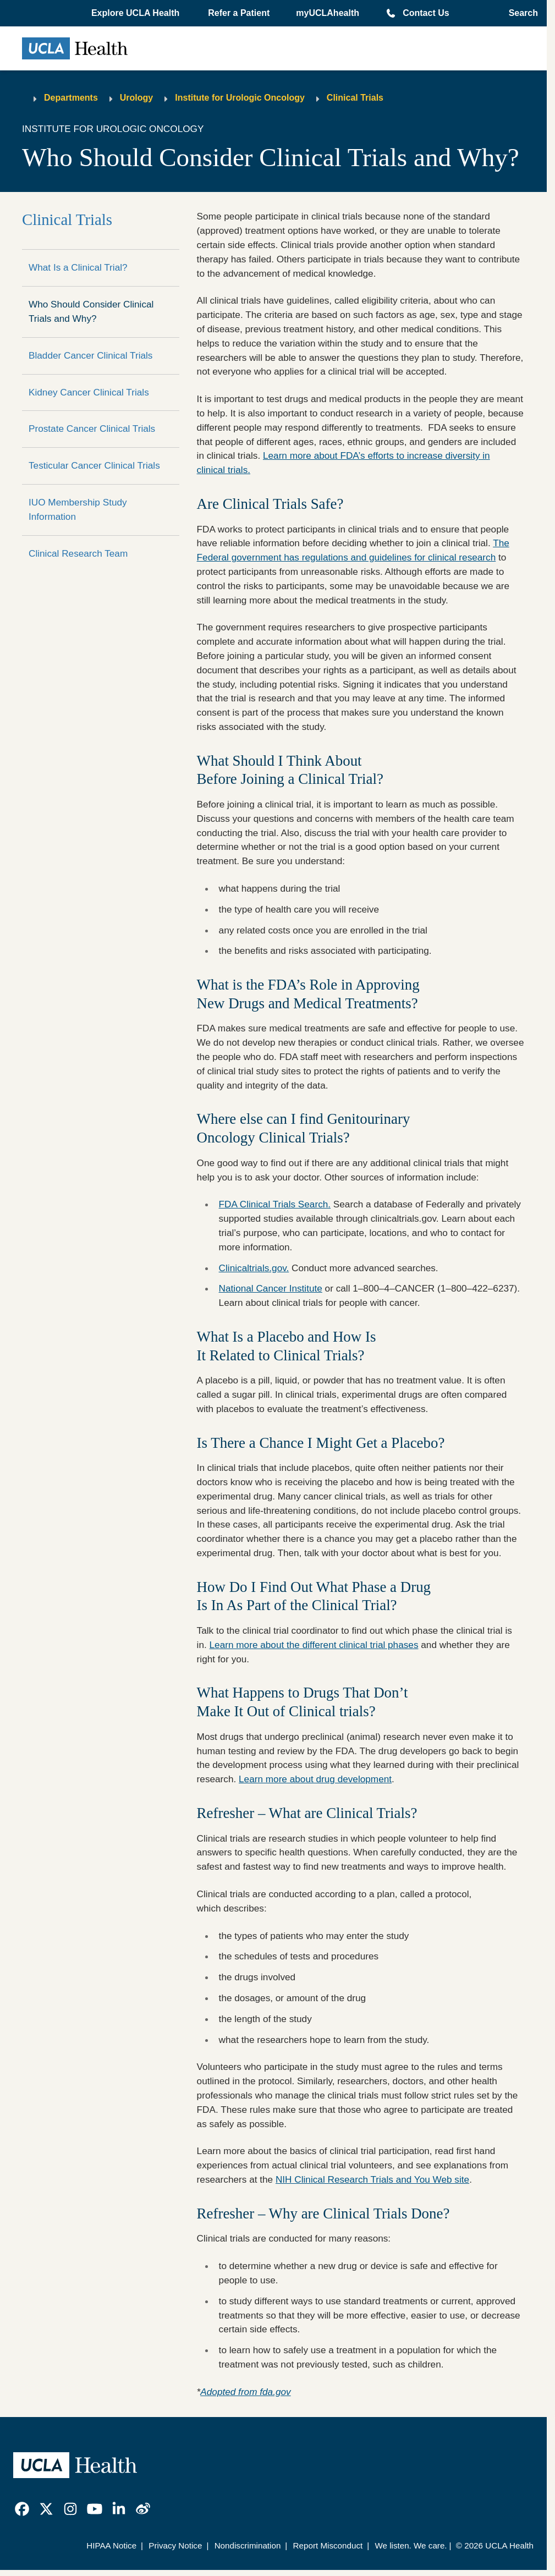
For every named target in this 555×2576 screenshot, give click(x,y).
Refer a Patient (239, 13)
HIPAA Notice (111, 2545)
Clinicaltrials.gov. (254, 1267)
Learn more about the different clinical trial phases (314, 1644)
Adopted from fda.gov (245, 2391)
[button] (136, 13)
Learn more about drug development (315, 1778)
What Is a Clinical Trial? (78, 267)
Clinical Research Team (78, 553)
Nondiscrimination (248, 2545)
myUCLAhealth (327, 13)
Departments (71, 97)
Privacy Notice (175, 2545)
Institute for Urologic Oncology (240, 97)
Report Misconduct (328, 2545)
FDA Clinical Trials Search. (275, 1204)
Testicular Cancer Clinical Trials (94, 465)
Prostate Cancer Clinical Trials (92, 428)
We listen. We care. (411, 2545)
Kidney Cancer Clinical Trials (89, 392)
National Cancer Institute (270, 1288)
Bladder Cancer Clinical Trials (90, 355)
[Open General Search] (520, 13)
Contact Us (426, 13)
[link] (22, 2509)
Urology (136, 97)
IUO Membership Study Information (78, 509)
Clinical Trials (355, 97)
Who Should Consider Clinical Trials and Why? (91, 311)
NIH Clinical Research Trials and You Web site (372, 2179)
